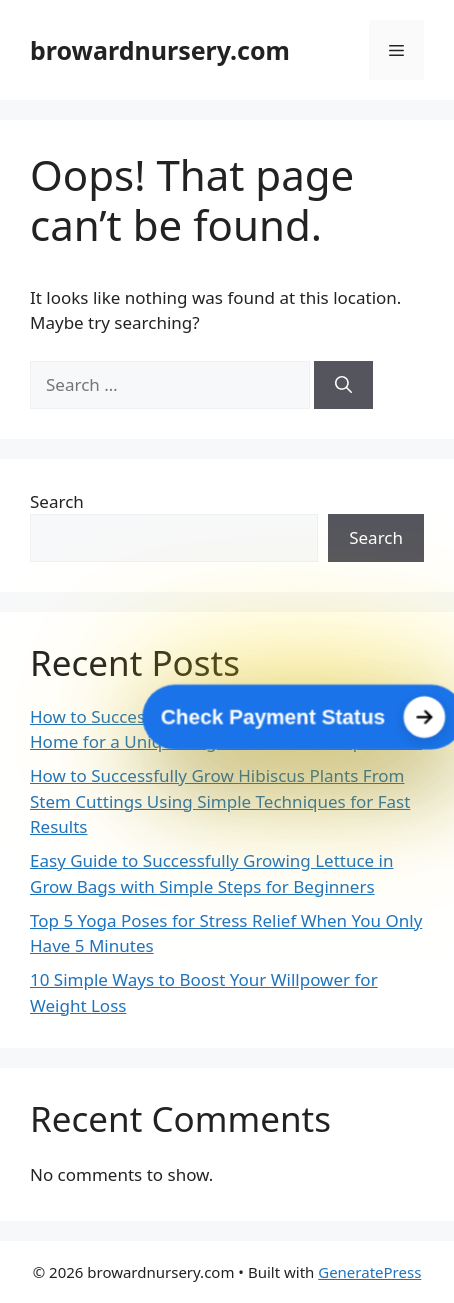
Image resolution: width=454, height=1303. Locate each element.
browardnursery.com (160, 50)
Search (57, 501)
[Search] (343, 385)
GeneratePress (369, 1272)
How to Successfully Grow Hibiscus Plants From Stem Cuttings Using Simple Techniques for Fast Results (220, 801)
